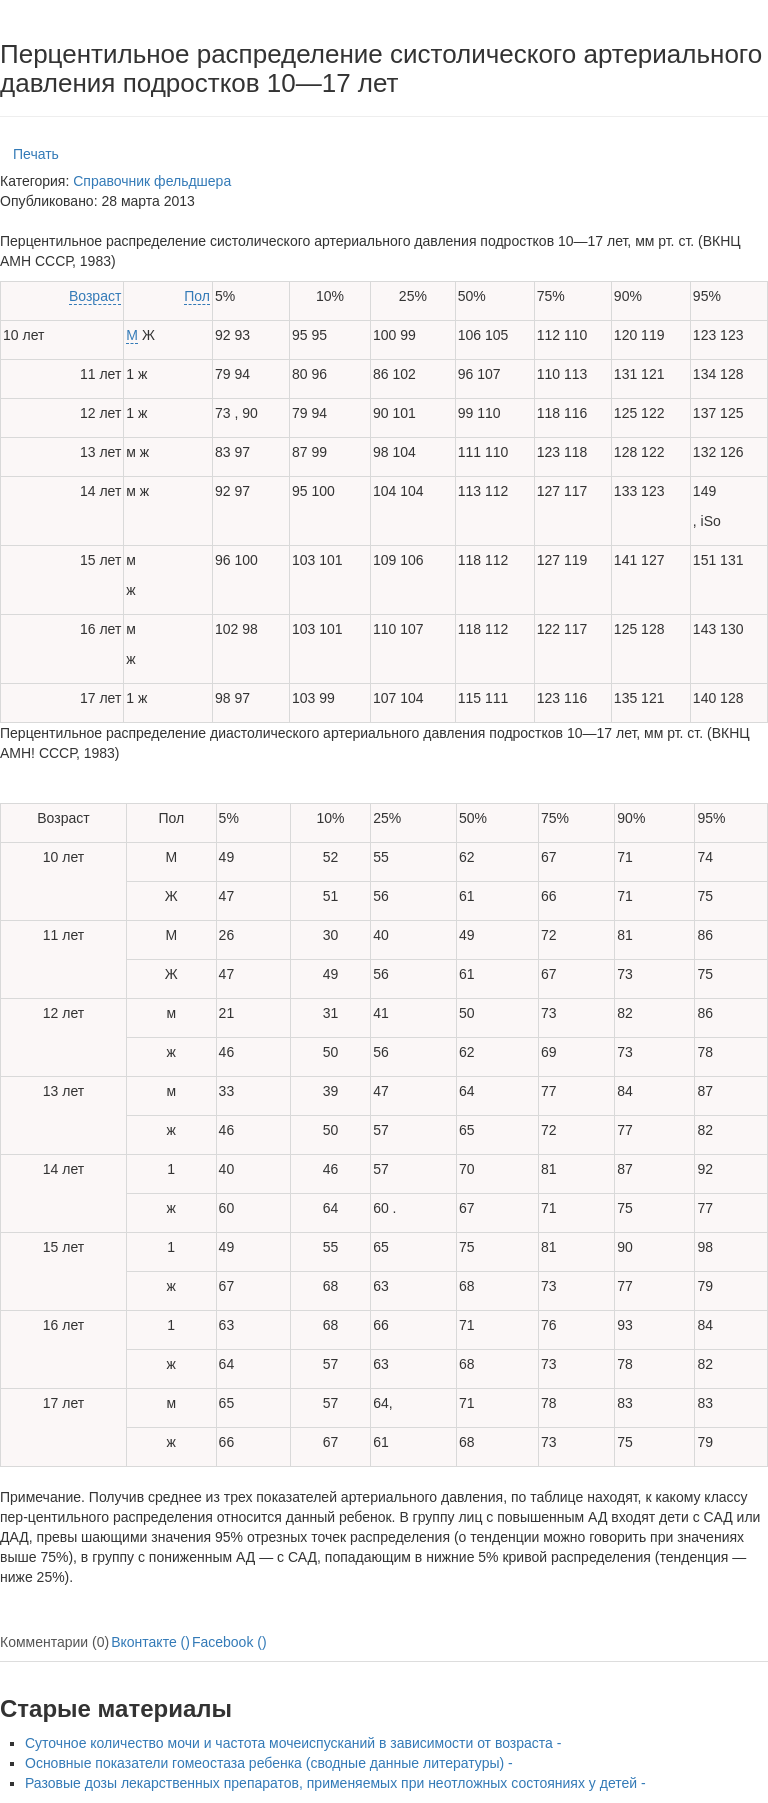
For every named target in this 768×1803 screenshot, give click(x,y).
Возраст (95, 296)
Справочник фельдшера (152, 181)
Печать (36, 154)
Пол (197, 296)
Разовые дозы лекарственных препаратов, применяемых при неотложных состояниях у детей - (335, 1783)
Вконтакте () (150, 1642)
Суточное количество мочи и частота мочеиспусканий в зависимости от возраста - (293, 1743)
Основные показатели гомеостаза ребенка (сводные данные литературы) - (269, 1763)
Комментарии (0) (54, 1642)
